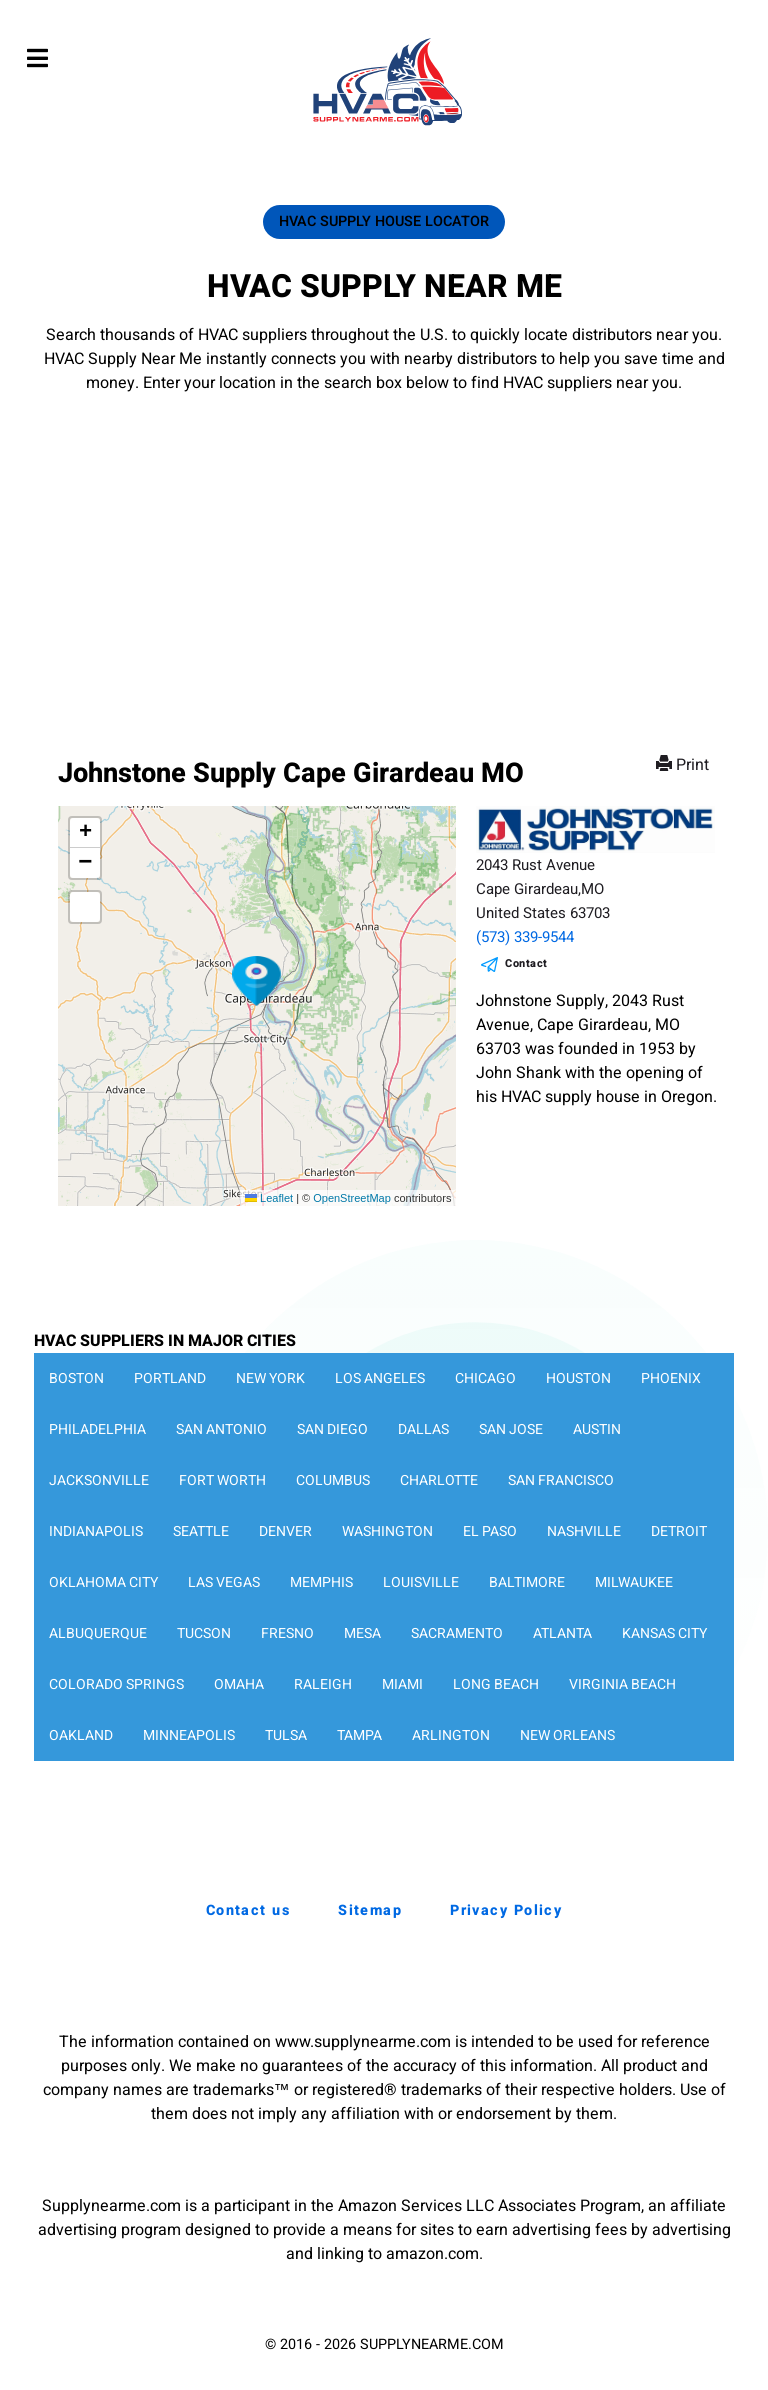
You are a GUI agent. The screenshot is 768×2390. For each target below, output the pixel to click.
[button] (257, 981)
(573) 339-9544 (525, 937)
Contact (526, 963)
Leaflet (269, 1198)
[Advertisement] (384, 545)
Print (684, 765)
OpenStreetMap (352, 1198)
